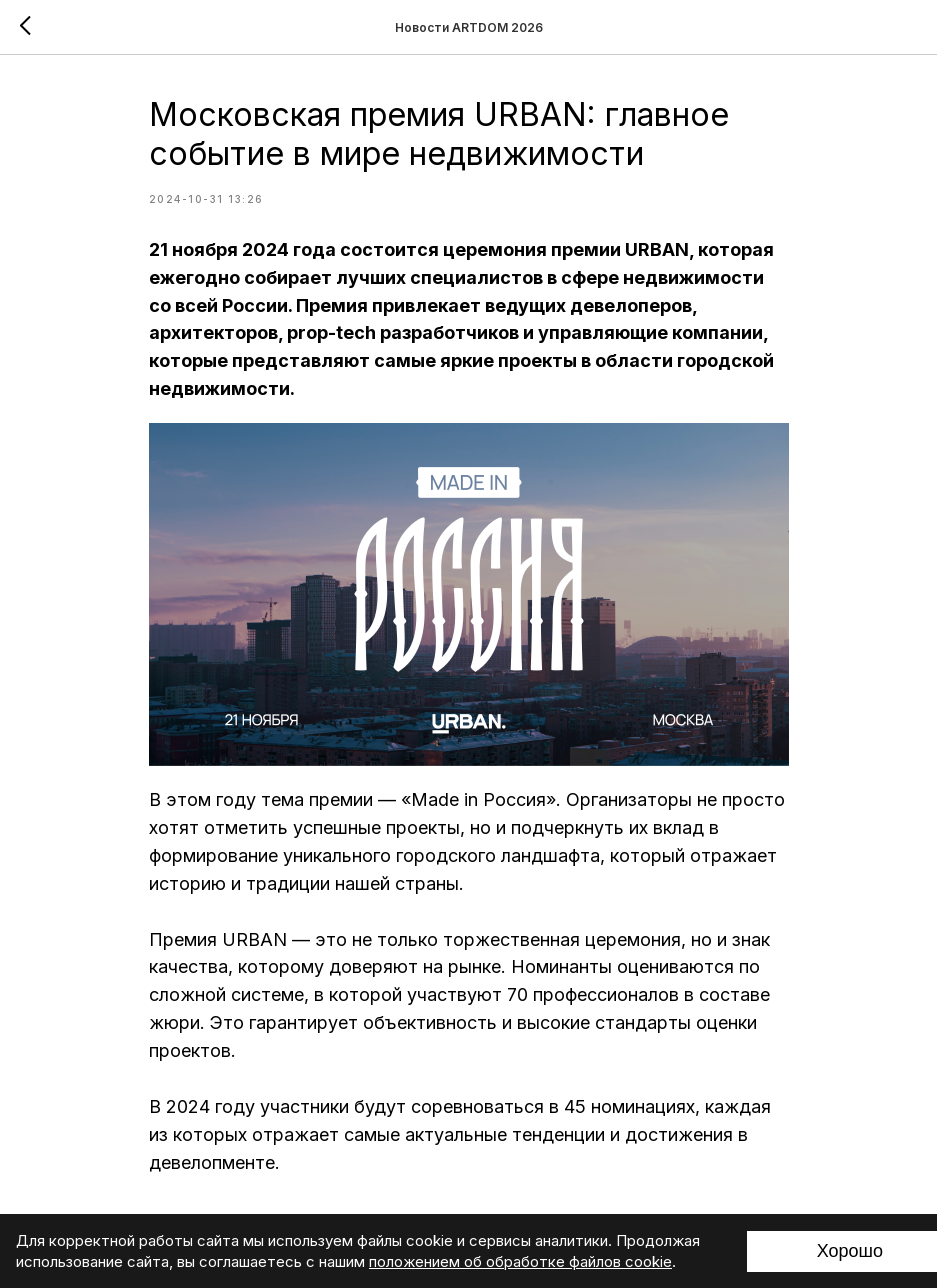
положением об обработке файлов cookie (520, 1261)
